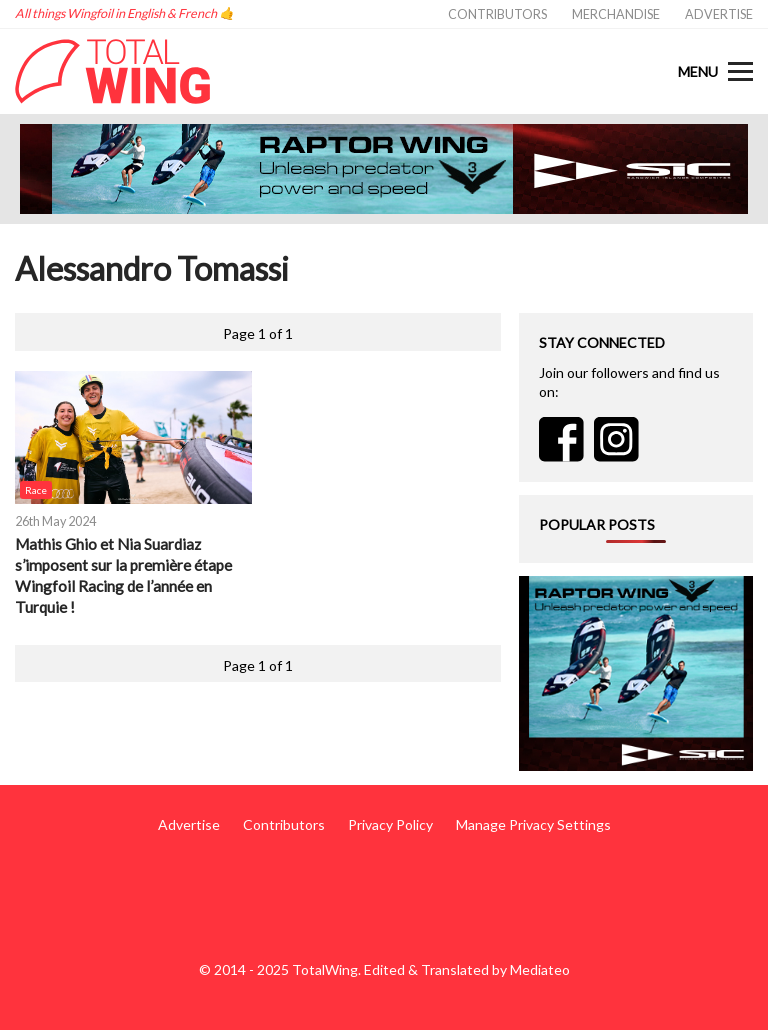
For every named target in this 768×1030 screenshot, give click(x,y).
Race (36, 490)
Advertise (719, 14)
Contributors (497, 14)
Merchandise (616, 14)
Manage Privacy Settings (533, 824)
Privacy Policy (390, 824)
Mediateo (540, 969)
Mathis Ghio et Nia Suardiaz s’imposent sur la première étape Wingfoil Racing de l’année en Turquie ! (123, 575)
